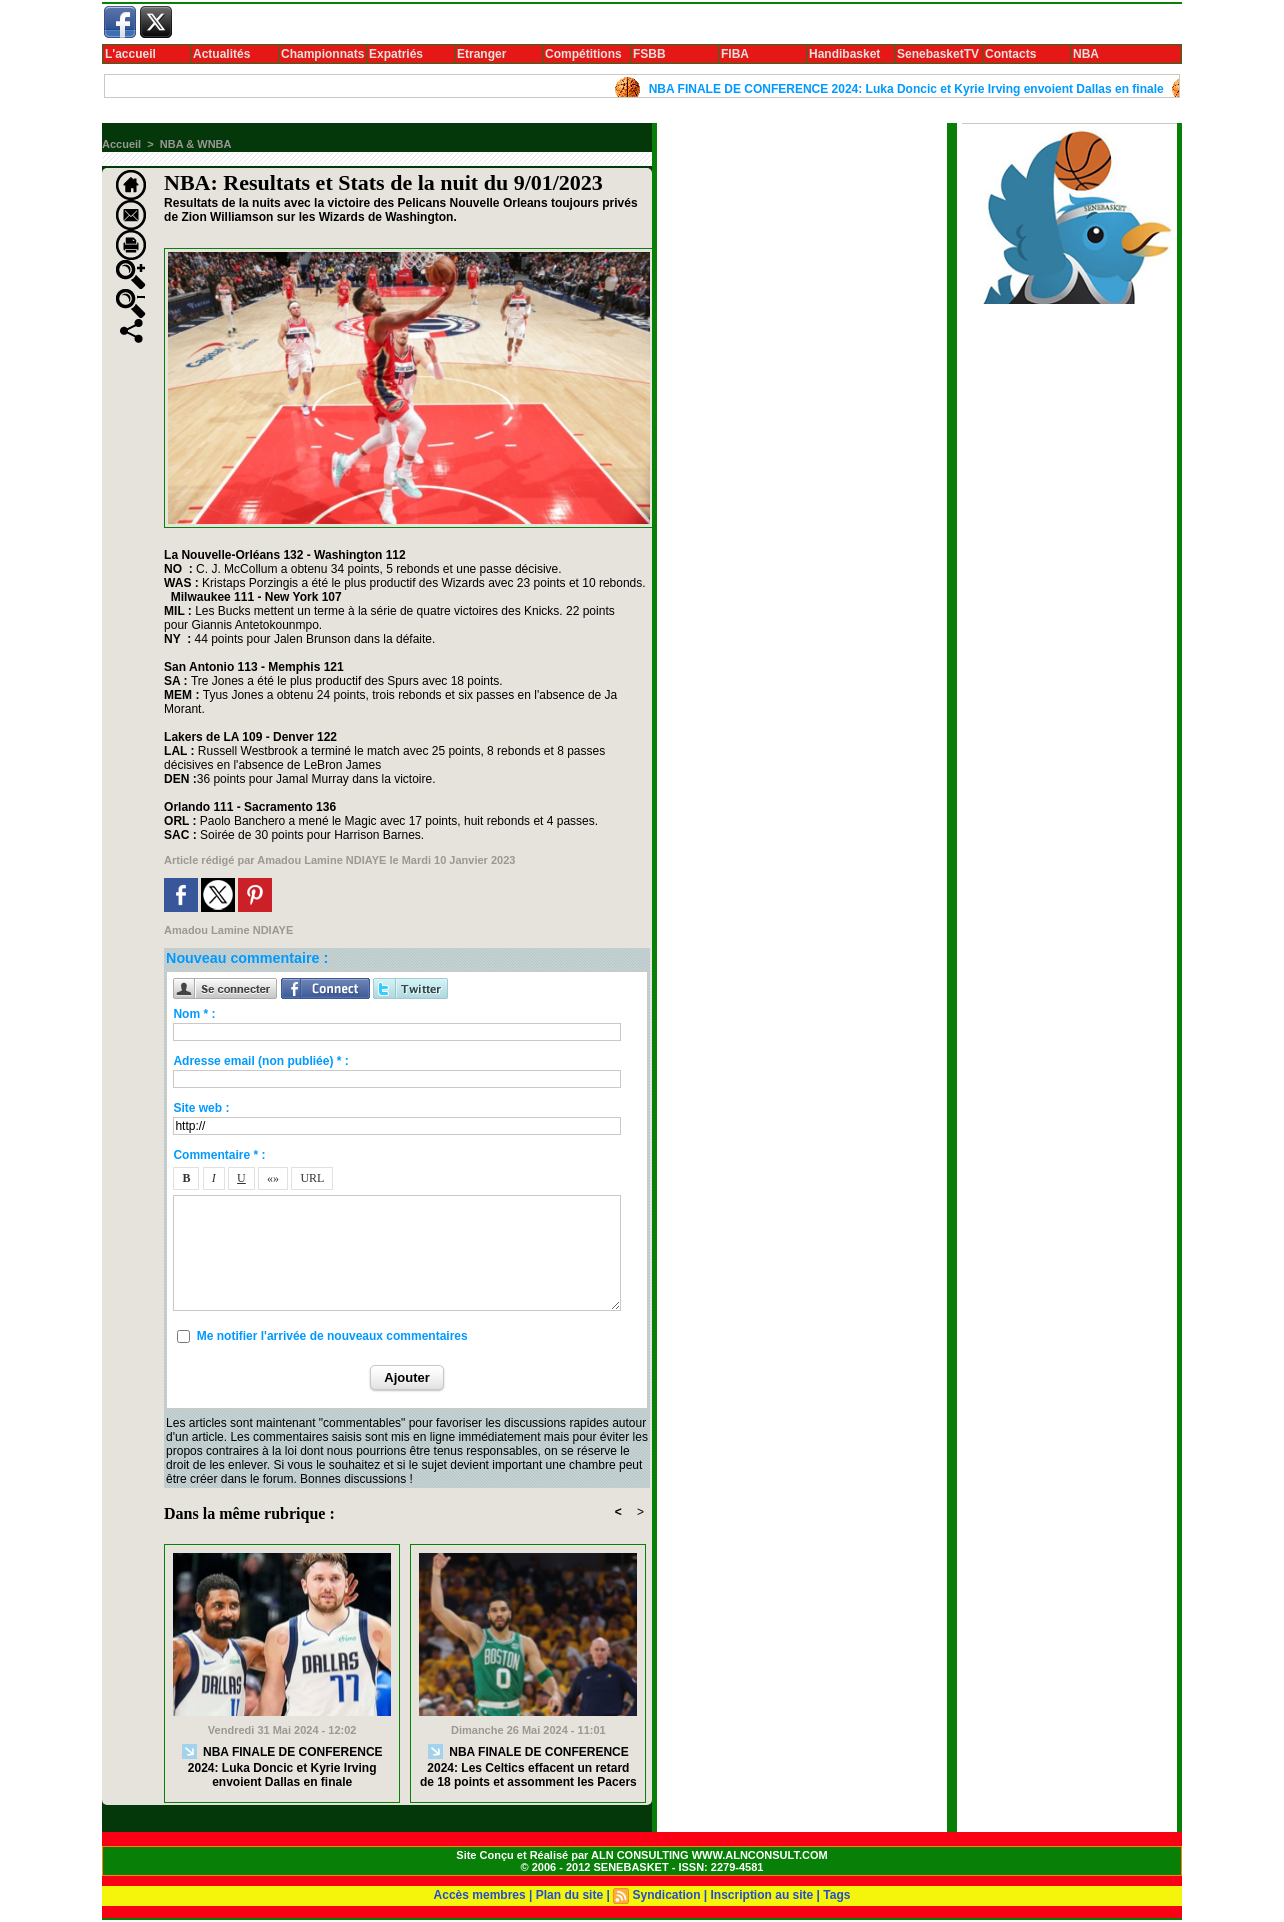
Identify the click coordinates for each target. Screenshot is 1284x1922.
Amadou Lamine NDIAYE (321, 860)
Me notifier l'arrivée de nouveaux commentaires (332, 1336)
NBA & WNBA (196, 144)
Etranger (481, 54)
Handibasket (844, 54)
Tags (836, 1895)
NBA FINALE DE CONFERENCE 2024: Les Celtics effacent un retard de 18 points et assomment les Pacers (528, 1766)
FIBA (735, 54)
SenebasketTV (938, 54)
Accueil (121, 144)
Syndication (666, 1895)
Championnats (322, 54)
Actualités (221, 54)
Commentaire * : (219, 1155)
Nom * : (194, 1014)
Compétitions (583, 54)
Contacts (1010, 54)
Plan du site (569, 1895)
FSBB (649, 54)
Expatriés (396, 54)
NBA (1086, 54)
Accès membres (480, 1895)
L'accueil (130, 54)
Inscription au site (762, 1895)
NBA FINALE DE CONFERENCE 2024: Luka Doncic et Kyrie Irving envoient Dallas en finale (914, 89)
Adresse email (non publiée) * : (260, 1061)
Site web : (201, 1108)
